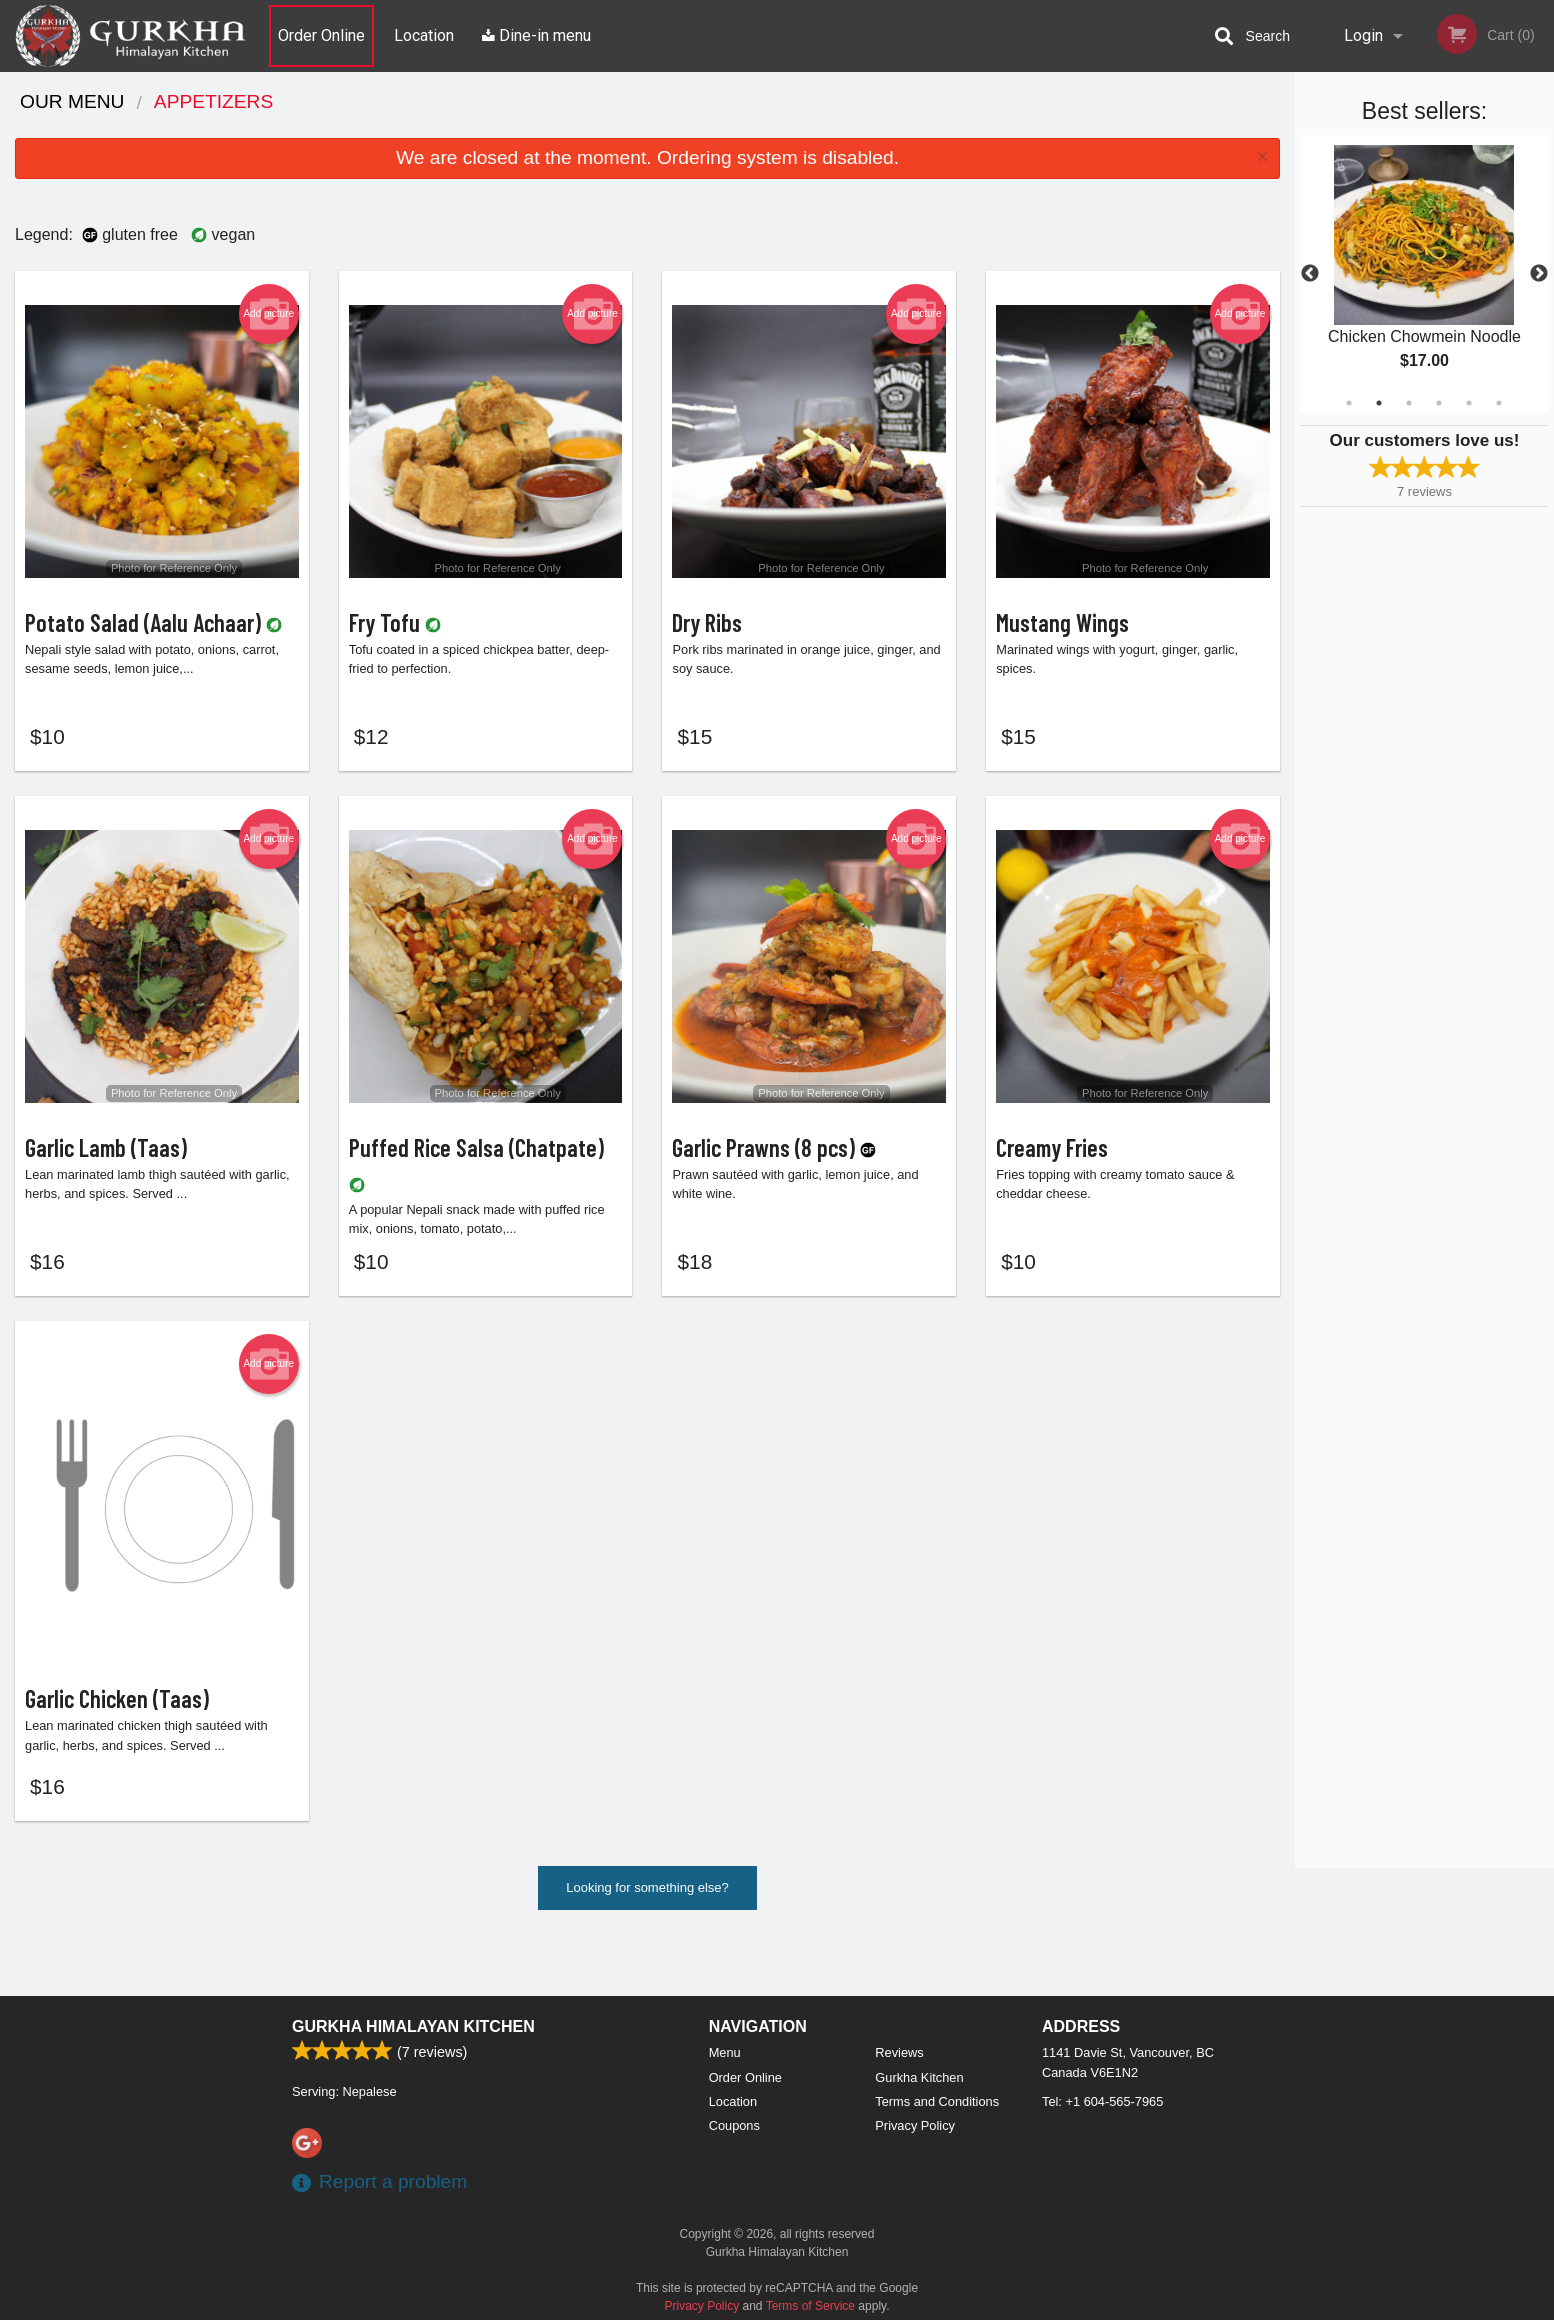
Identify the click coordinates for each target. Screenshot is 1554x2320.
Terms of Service (810, 2306)
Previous (1310, 274)
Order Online (321, 35)
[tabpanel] (1424, 274)
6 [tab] (1499, 403)
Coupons (734, 2125)
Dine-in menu (536, 35)
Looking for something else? (647, 1938)
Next (1539, 274)
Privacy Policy (915, 2125)
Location (424, 35)
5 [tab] (1469, 403)
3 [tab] (1409, 403)
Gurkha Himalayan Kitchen (413, 2026)
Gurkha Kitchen (919, 2077)
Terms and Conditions (937, 2101)
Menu (725, 2052)
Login (1363, 35)
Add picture (268, 314)
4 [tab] (1439, 403)
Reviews (899, 2052)
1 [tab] (1349, 403)
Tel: (1102, 2101)
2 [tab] (1379, 403)
